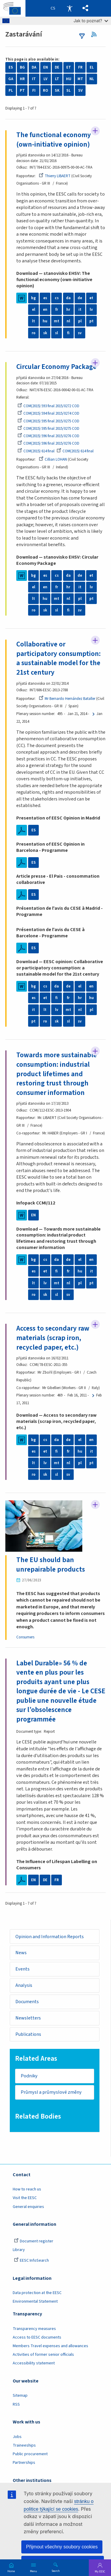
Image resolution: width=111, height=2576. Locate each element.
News (21, 1952)
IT (34, 79)
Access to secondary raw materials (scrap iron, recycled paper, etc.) (52, 1337)
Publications (28, 2034)
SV (80, 90)
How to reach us (27, 2189)
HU (68, 79)
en (45, 309)
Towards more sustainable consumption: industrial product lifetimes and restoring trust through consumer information (56, 1073)
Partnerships (24, 2463)
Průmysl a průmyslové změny (51, 2092)
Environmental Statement (35, 2301)
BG (22, 67)
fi (68, 333)
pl (80, 321)
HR (22, 79)
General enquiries (28, 2207)
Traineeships (24, 2445)
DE (57, 67)
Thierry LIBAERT (54, 176)
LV (45, 79)
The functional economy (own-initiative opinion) (53, 139)
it (79, 309)
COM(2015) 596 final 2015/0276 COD (48, 436)
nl (68, 321)
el (33, 309)
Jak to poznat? (90, 20)
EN (45, 67)
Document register (33, 2241)
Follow (95, 130)
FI (34, 90)
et (91, 298)
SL (68, 90)
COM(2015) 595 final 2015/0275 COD (48, 421)
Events (22, 1969)
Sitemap (20, 2396)
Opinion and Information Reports (49, 1936)
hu (45, 321)
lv (91, 309)
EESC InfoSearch (31, 2260)
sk (45, 333)
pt (91, 321)
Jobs (17, 2437)
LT (57, 79)
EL (92, 67)
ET (68, 67)
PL (11, 90)
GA (10, 79)
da (68, 298)
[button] (85, 8)
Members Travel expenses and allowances (50, 2346)
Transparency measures (34, 2329)
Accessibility (69, 8)
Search (56, 2570)
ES (11, 67)
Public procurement (30, 2454)
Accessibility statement (34, 2363)
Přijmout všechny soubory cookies (62, 2546)
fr (56, 309)
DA (34, 67)
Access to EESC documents (37, 2337)
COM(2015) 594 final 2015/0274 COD (48, 413)
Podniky (29, 2076)
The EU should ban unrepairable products (50, 1564)
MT (80, 79)
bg (33, 298)
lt (33, 321)
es (45, 298)
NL (91, 79)
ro (34, 333)
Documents (27, 2001)
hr (68, 309)
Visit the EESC (25, 2198)
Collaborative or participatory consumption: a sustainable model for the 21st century (58, 658)
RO (45, 90)
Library (19, 2250)
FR (80, 67)
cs (57, 298)
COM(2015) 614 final (35, 451)
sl (56, 333)
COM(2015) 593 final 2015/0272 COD (48, 406)
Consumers (25, 1637)
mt (56, 321)
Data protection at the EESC (37, 2293)
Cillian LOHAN (53, 459)
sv (80, 333)
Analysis (23, 1985)
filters (82, 36)
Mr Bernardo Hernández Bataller (67, 698)
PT (22, 90)
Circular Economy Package (56, 367)
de (80, 298)
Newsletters (28, 2018)
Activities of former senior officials (43, 2355)
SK (57, 90)
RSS (96, 34)
